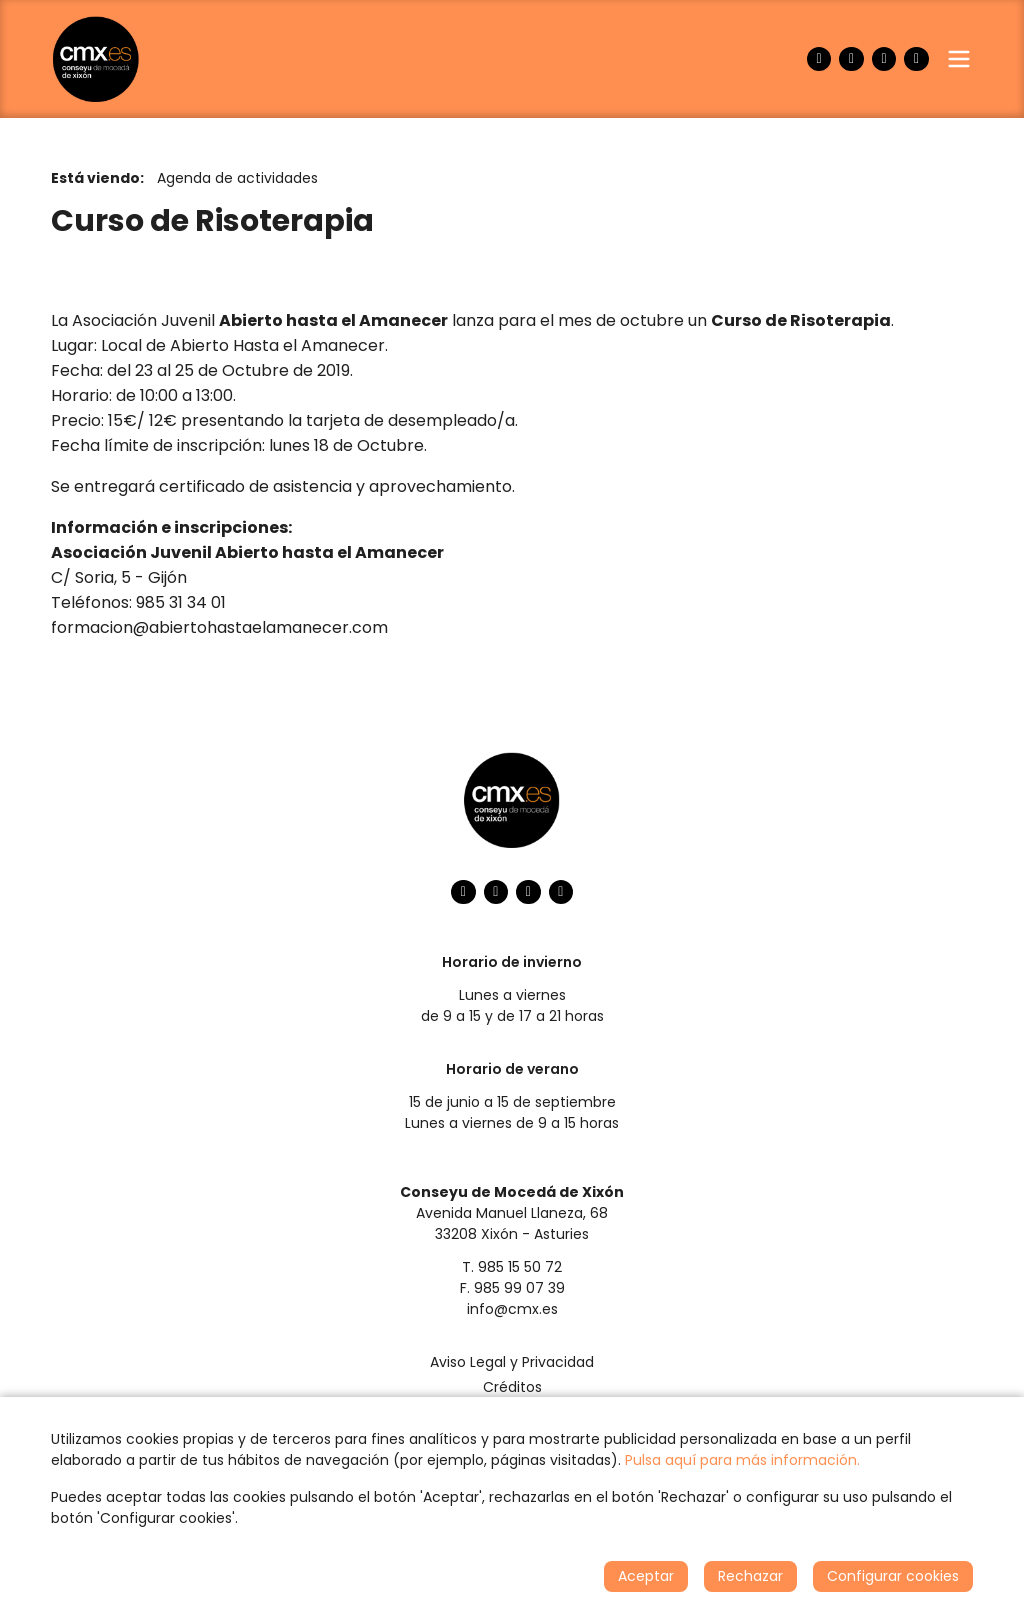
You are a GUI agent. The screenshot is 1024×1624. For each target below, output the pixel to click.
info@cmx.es (512, 1309)
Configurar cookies (893, 1576)
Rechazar (750, 1576)
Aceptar (646, 1576)
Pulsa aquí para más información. (742, 1460)
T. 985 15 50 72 (512, 1267)
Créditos (512, 1387)
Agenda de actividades (237, 178)
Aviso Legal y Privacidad (512, 1362)
